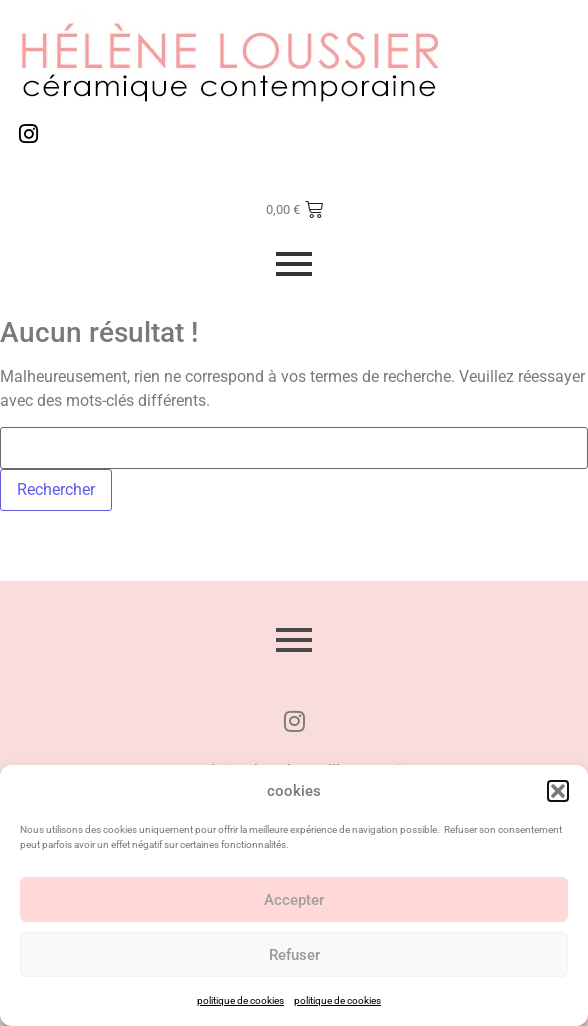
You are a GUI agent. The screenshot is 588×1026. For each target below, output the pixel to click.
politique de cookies (240, 1000)
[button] (558, 791)
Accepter (294, 900)
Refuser (294, 955)
